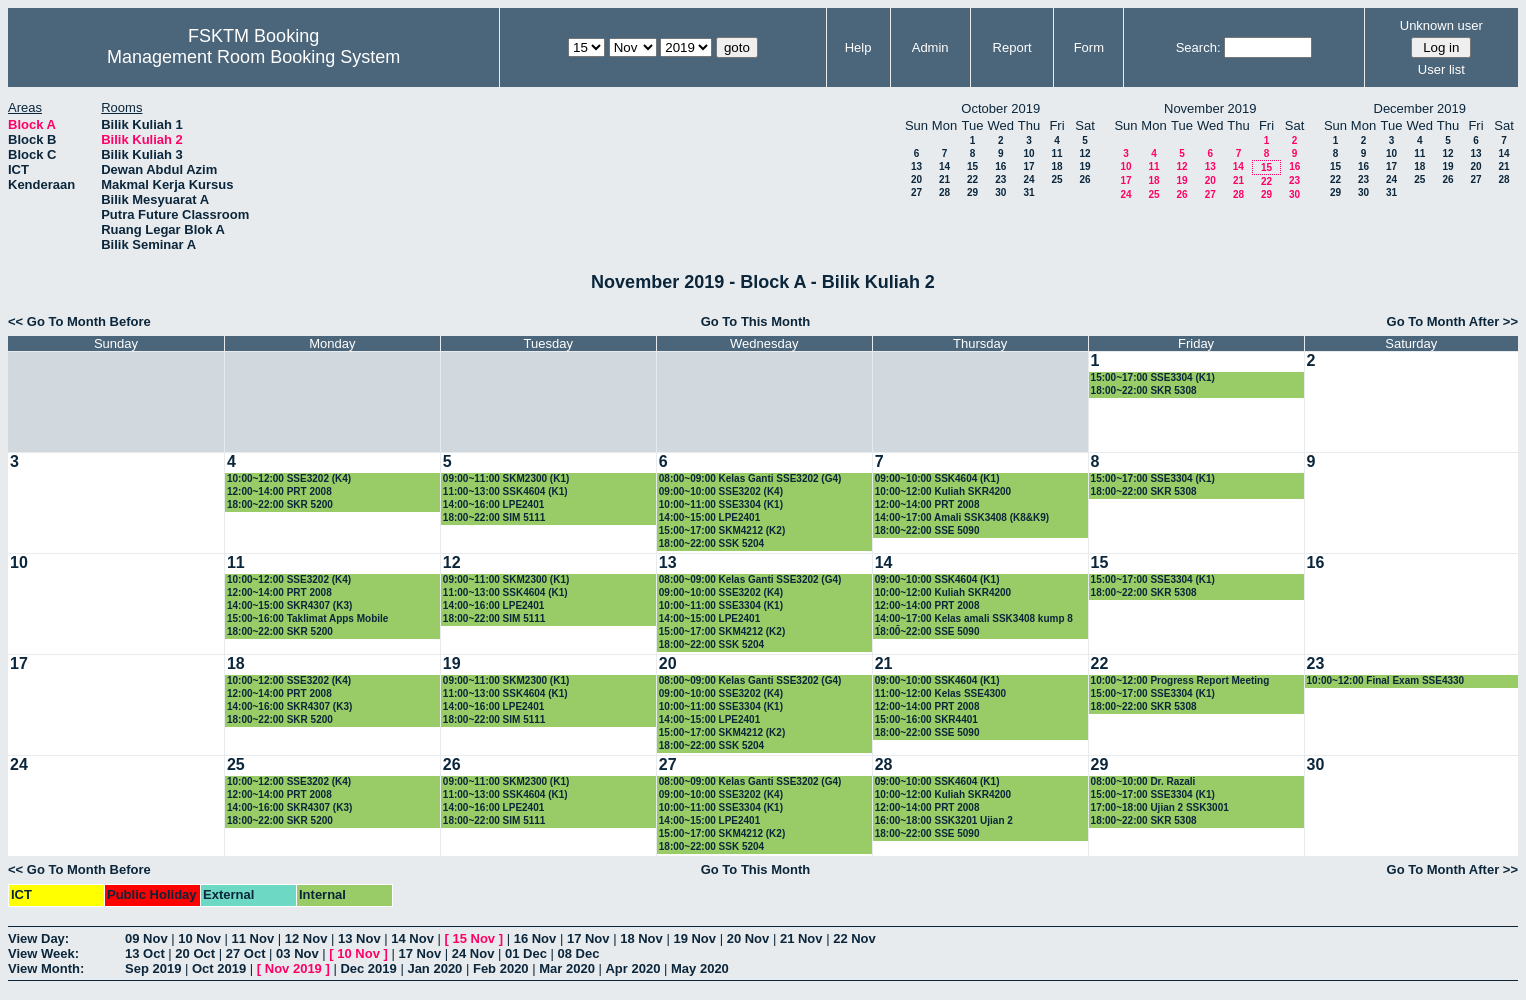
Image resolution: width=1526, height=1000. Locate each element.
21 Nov (801, 938)
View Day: (38, 938)
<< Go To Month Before (79, 321)
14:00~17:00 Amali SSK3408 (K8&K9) (962, 517)
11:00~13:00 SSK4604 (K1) (505, 491)
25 (1056, 179)
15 (972, 166)
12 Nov (306, 938)
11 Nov (253, 938)
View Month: (46, 968)
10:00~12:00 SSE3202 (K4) (289, 478)
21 (944, 179)
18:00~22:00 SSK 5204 (711, 543)
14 (944, 166)
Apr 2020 (632, 968)
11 (1056, 153)
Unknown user (1441, 25)
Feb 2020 (501, 968)
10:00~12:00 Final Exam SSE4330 (1386, 680)
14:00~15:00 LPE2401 (709, 517)
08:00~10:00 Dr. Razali (1143, 781)
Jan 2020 (434, 968)
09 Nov (146, 938)
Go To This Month (756, 321)
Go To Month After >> (1452, 321)
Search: (1198, 47)
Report (1012, 47)
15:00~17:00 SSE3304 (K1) (1153, 377)
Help (858, 47)
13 (916, 166)
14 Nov (412, 938)
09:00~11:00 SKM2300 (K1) (506, 478)
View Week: (43, 953)
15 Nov (473, 938)
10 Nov (199, 938)
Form (1089, 47)
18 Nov (641, 938)
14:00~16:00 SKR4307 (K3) (289, 706)
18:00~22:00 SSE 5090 (927, 530)
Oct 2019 (219, 968)
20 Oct (195, 953)
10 (1028, 153)
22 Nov (854, 938)
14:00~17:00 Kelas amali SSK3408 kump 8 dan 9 (974, 619)
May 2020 (700, 968)
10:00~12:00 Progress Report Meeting (1180, 680)
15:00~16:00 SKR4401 (926, 719)
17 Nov (588, 938)
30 (1000, 192)
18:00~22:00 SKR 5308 (1144, 390)
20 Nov (748, 938)
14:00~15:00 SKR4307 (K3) (289, 605)
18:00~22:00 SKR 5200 (280, 504)
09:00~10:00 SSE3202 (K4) (721, 491)
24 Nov (473, 953)
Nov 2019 (293, 968)
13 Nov (359, 938)
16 (1000, 166)
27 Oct (246, 953)
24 (1028, 179)
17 (1028, 166)
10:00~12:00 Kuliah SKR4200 (943, 491)
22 (972, 179)
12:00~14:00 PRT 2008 (279, 491)
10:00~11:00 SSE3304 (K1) (721, 504)
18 (1056, 166)
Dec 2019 (368, 968)
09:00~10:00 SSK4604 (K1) (937, 478)
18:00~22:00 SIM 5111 (494, 517)
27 (916, 192)
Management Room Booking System (253, 57)
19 (1084, 166)
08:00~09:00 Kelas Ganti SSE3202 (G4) (750, 478)
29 (972, 192)
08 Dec (579, 953)
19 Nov (694, 938)
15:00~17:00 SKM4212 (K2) (722, 530)
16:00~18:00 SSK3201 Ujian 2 (944, 820)
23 (1000, 179)
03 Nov (297, 953)
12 (1084, 153)
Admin (930, 47)
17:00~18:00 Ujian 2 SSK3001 (1160, 807)
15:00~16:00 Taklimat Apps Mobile (307, 618)
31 (1028, 192)
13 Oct (145, 953)
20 (916, 179)
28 (944, 192)
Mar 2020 (567, 968)
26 (1084, 179)
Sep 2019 (153, 968)
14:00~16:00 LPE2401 (493, 504)
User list (1441, 69)
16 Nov (535, 938)
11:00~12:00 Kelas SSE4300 (941, 693)
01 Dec (526, 953)
